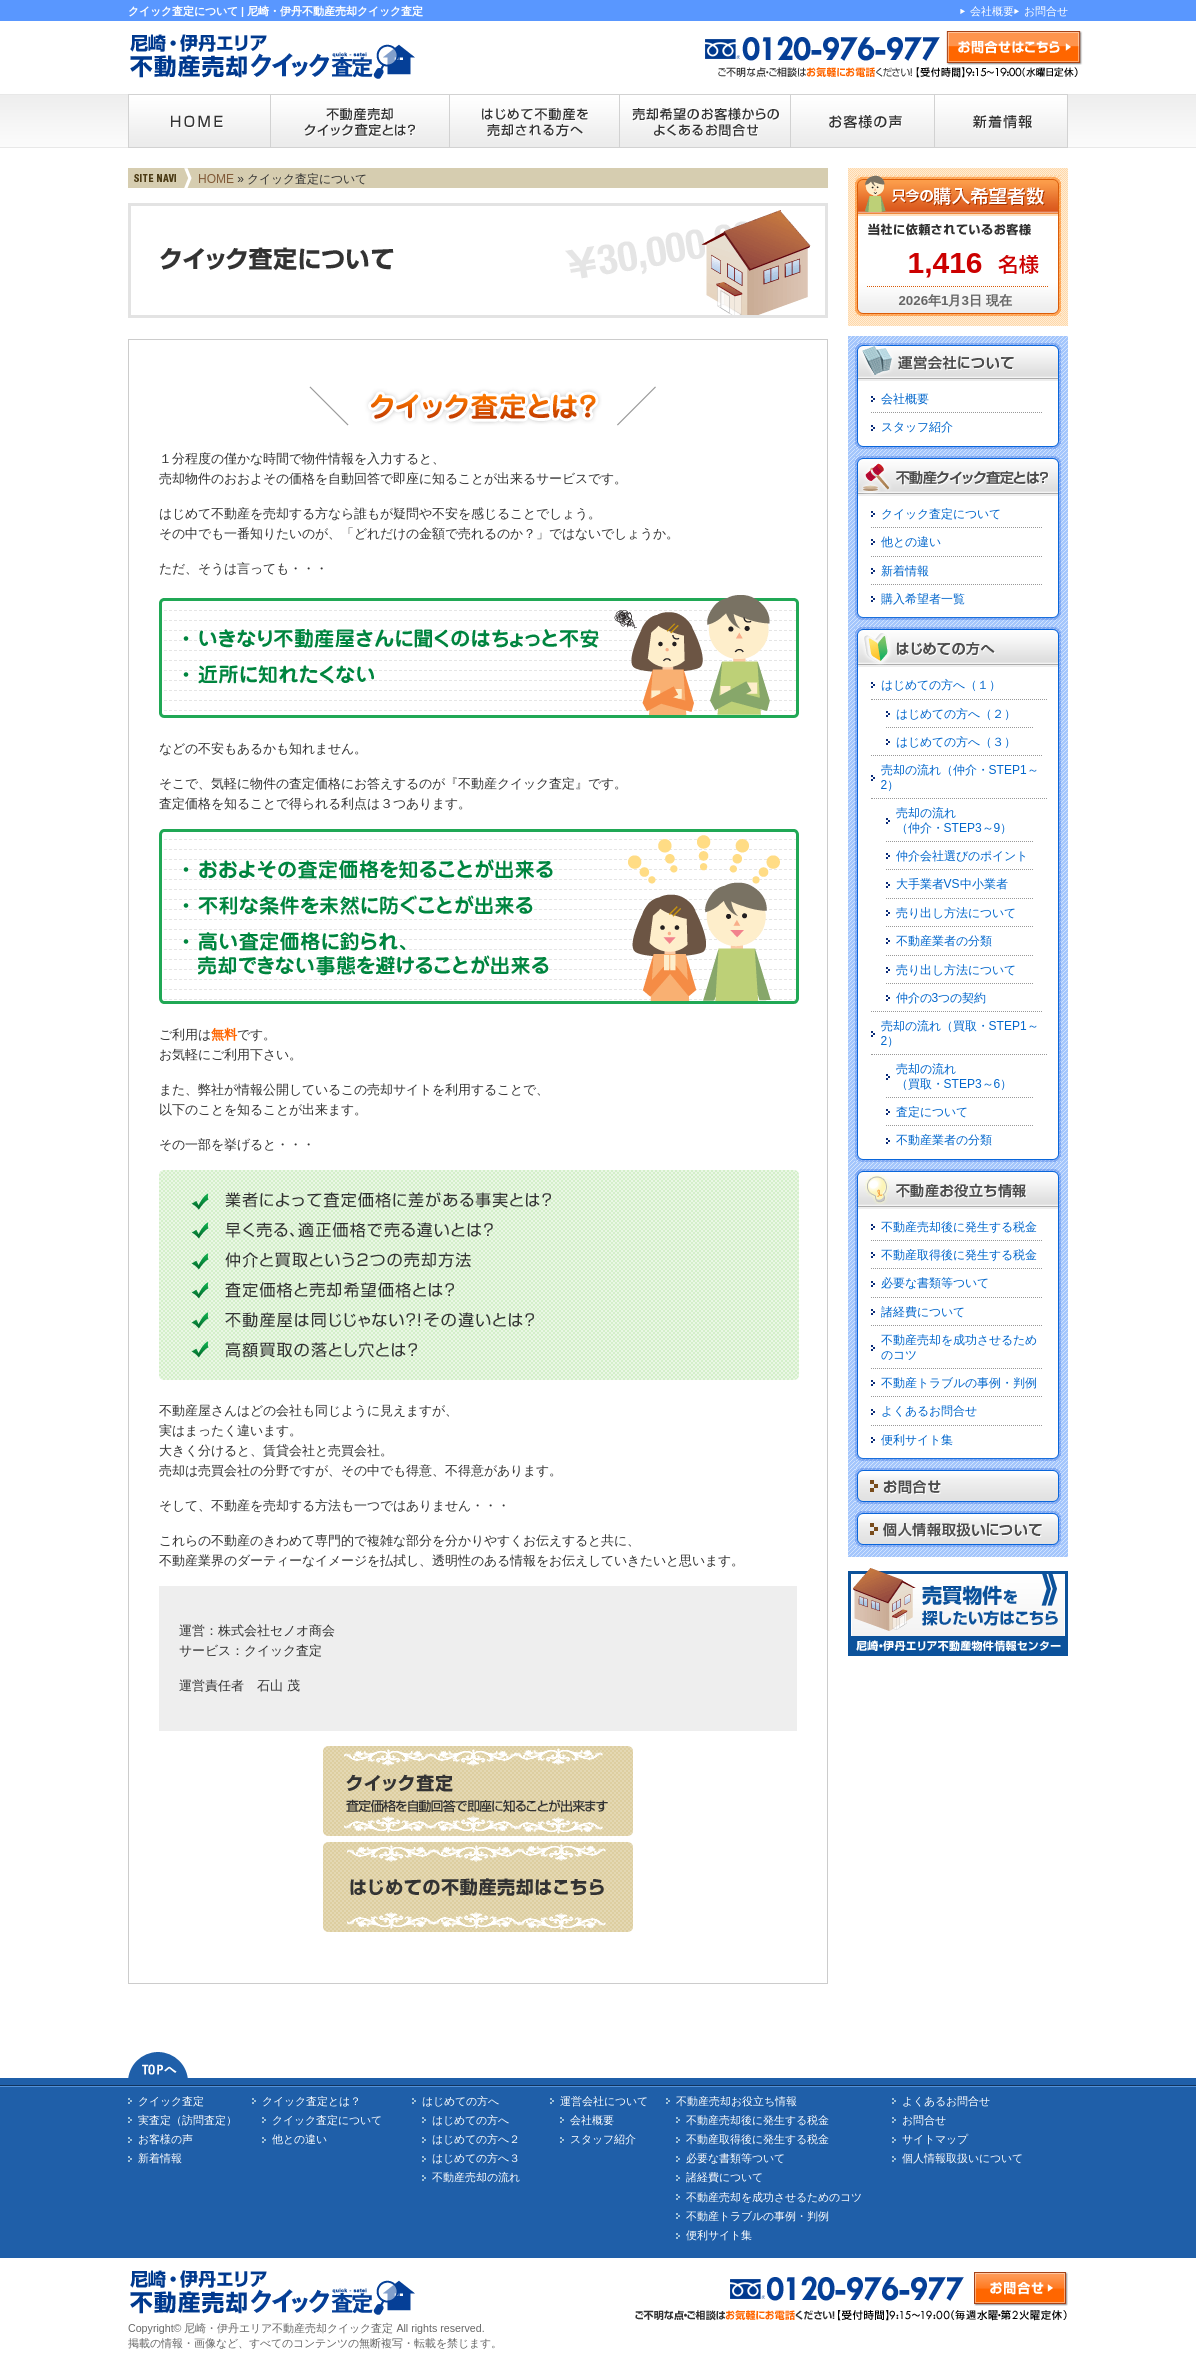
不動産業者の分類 (944, 941)
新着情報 (905, 571)
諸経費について (923, 1312)
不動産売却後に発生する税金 (959, 1227)
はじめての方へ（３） (956, 742)
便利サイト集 (917, 1440)
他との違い (911, 542)
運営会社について (604, 2101)
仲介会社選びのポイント (962, 856)
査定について (932, 1112)
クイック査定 (171, 2101)
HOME (216, 179)
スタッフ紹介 (917, 427)
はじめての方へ (460, 2101)
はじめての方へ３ (476, 2158)
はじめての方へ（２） (956, 714)
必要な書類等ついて (935, 1283)
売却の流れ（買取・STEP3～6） (954, 1076)
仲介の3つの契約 (941, 998)
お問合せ (1046, 11)
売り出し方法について (956, 913)
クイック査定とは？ (311, 2101)
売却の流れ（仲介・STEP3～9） (954, 820)
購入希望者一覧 (923, 599)
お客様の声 (165, 2139)
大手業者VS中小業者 (952, 884)
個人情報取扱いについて (962, 2158)
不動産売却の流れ (476, 2177)
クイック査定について (941, 514)
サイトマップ (935, 2139)
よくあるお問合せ (929, 1411)
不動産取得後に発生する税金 (959, 1255)
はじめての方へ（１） (941, 685)
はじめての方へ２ (476, 2139)
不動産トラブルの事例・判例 (959, 1383)
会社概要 (992, 11)
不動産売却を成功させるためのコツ (774, 2197)
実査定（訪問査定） (187, 2120)
